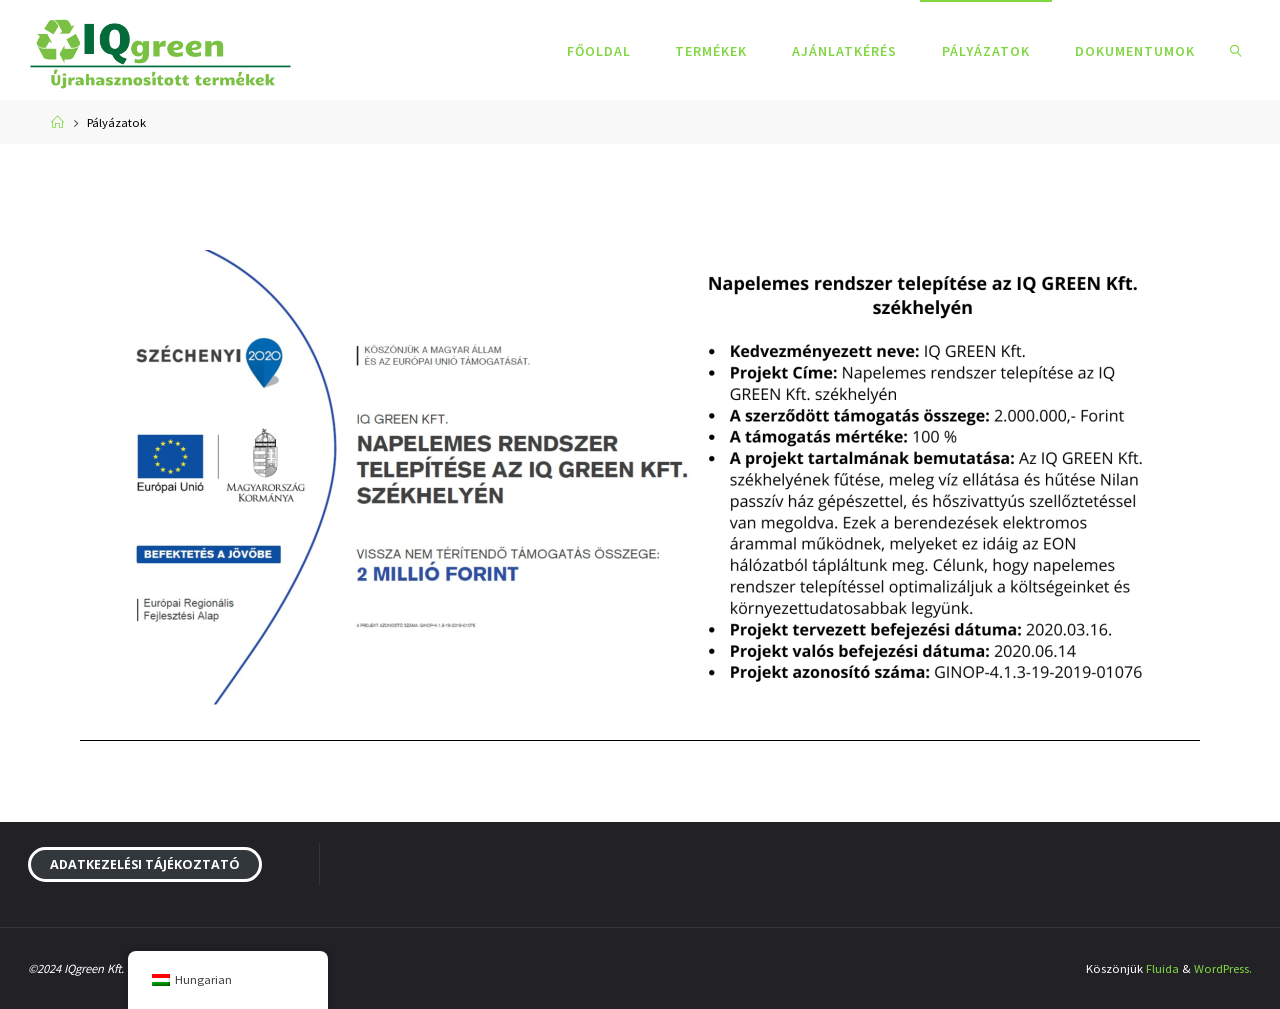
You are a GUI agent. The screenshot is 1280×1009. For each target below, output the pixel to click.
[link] (1235, 50)
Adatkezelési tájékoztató (145, 864)
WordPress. (1223, 968)
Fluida (1162, 968)
